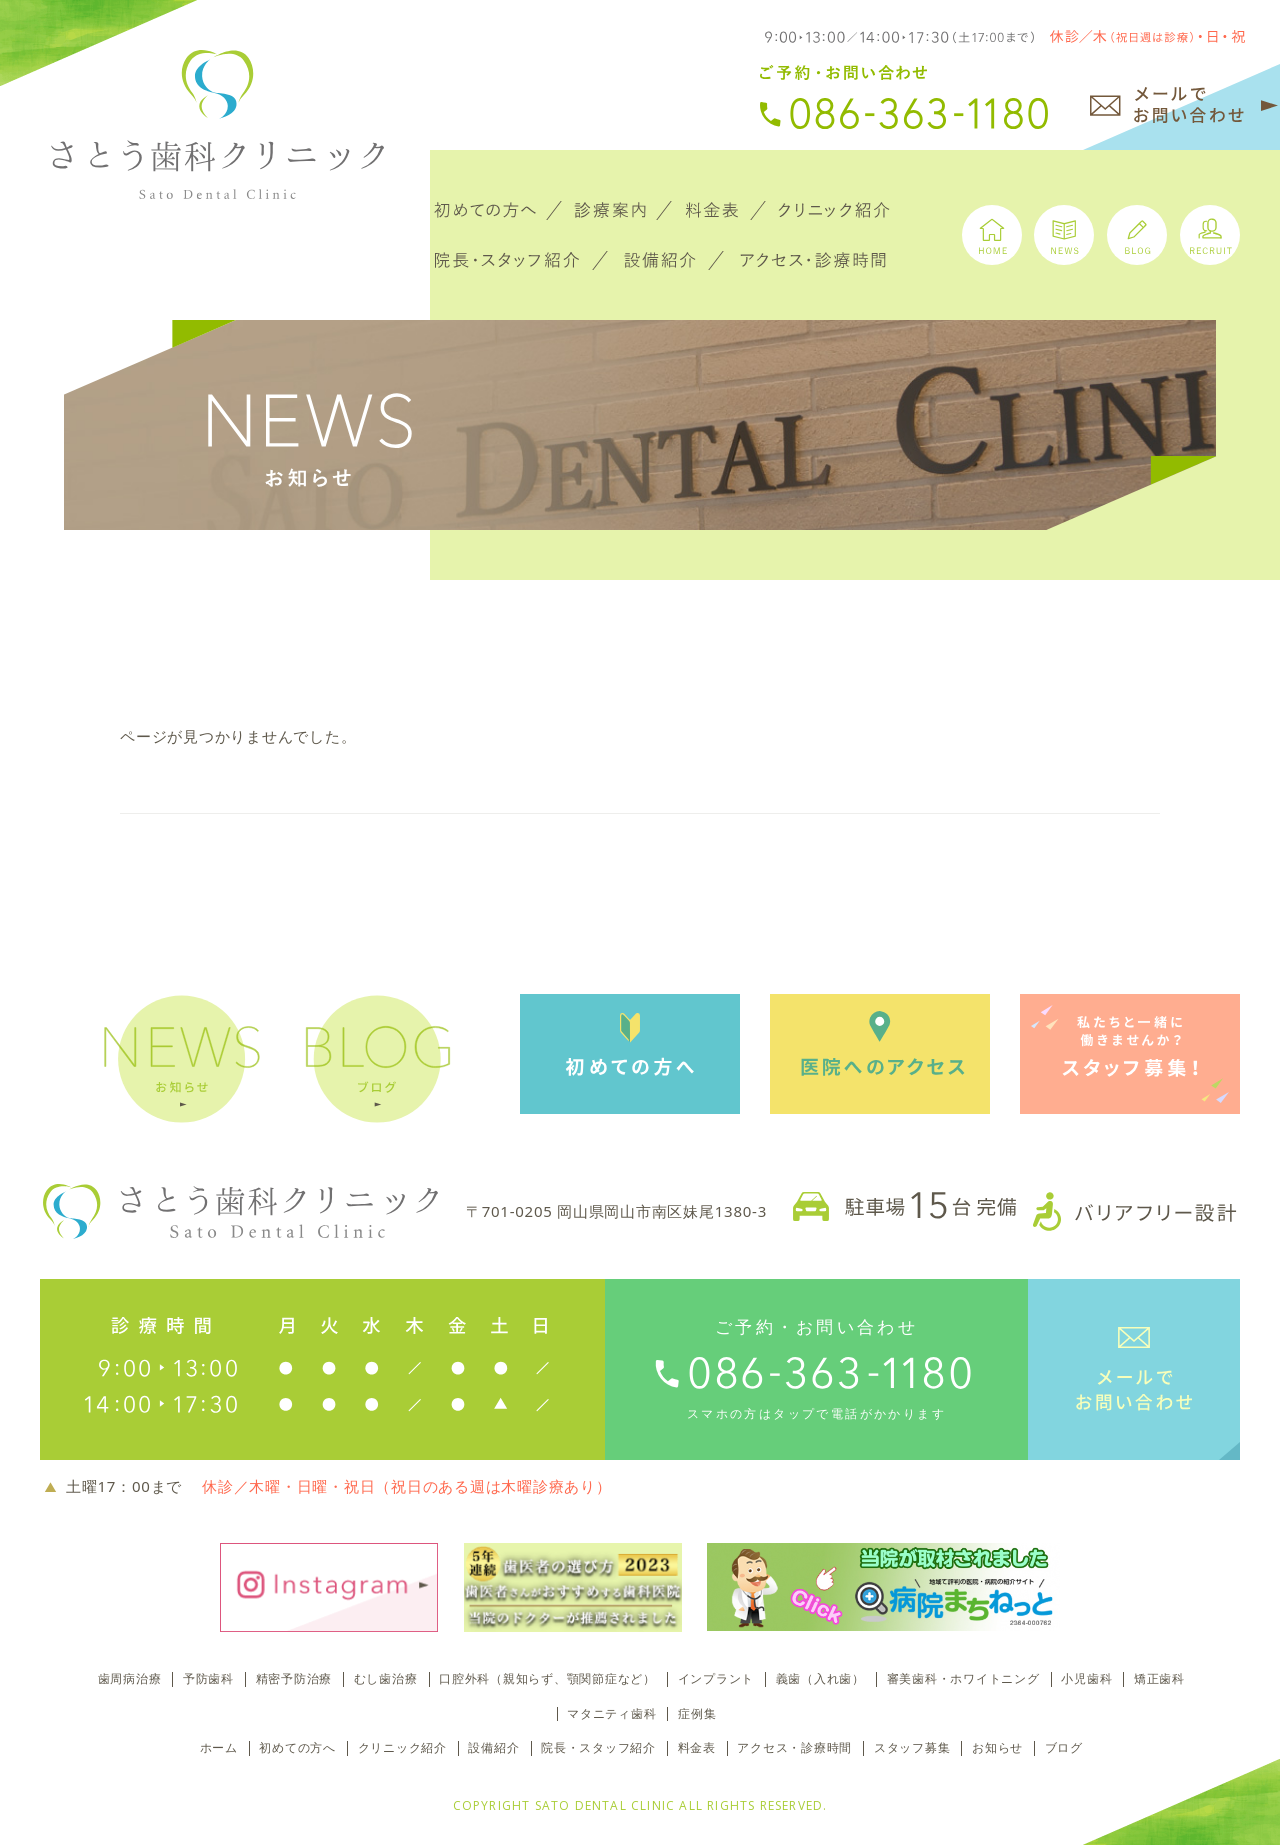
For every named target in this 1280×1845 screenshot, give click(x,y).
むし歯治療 (386, 1678)
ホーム (219, 1747)
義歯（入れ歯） (820, 1678)
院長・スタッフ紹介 (598, 1747)
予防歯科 (208, 1678)
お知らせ (997, 1747)
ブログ (1064, 1747)
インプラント (716, 1678)
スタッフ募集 (912, 1747)
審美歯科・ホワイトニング (963, 1678)
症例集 (697, 1713)
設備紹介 (493, 1747)
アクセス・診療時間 (794, 1747)
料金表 (697, 1747)
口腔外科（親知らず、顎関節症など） (547, 1678)
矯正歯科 (1159, 1678)
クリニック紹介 (402, 1747)
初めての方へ (297, 1747)
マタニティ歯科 (611, 1713)
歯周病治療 (130, 1678)
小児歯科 (1086, 1678)
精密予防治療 (294, 1678)
